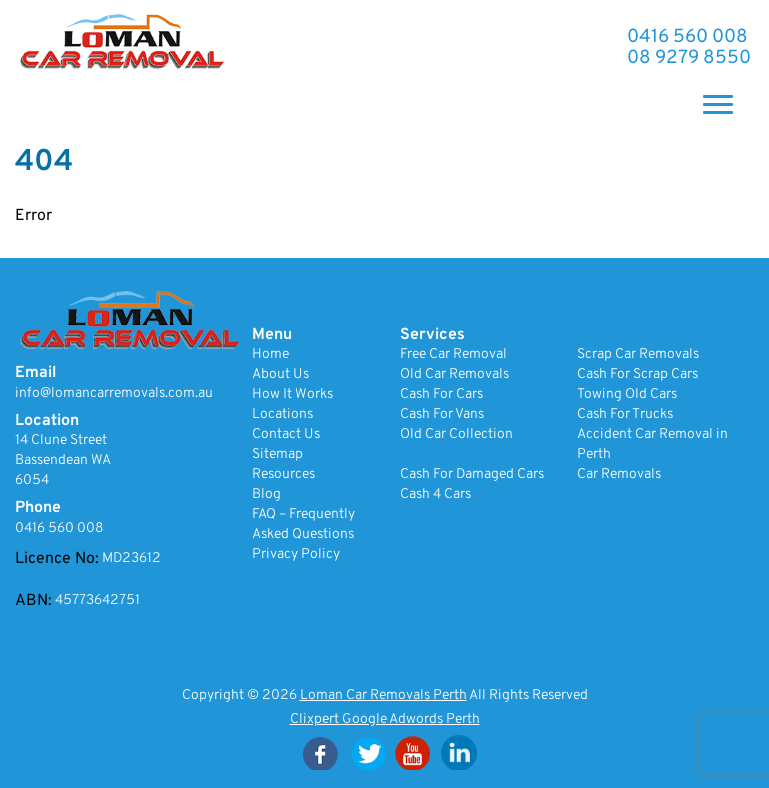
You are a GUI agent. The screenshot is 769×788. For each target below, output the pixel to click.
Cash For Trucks (625, 414)
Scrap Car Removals (638, 354)
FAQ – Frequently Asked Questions (303, 524)
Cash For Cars (441, 394)
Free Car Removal (453, 354)
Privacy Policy (296, 554)
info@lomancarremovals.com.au (114, 393)
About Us (280, 374)
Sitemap (277, 454)
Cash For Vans (442, 414)
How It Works (292, 394)
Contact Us (286, 434)
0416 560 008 (687, 37)
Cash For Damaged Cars (472, 474)
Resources (283, 474)
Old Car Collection (456, 434)
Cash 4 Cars (435, 494)
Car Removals (619, 474)
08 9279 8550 (689, 58)
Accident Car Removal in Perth (652, 444)
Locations (282, 414)
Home (270, 354)
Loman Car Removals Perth (383, 695)
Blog (266, 494)
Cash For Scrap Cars (637, 374)
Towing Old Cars (627, 394)
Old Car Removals (454, 374)
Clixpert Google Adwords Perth (385, 719)
